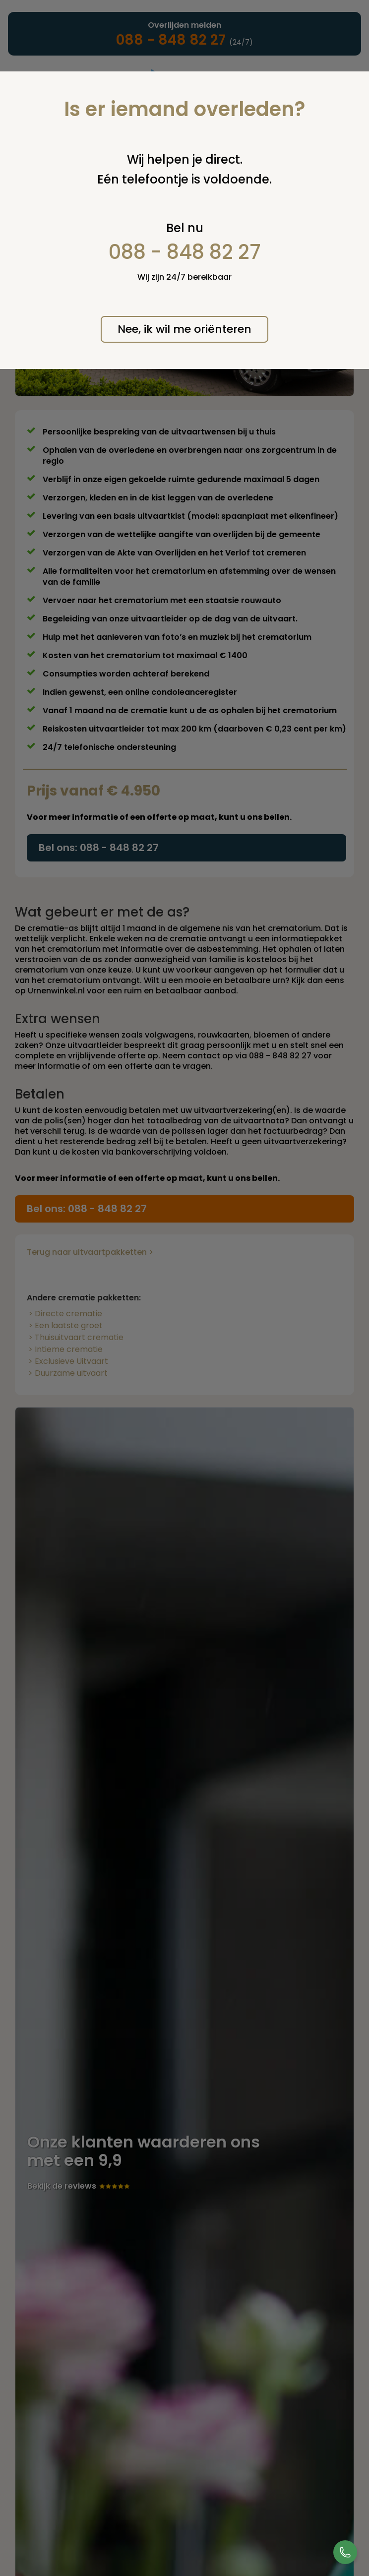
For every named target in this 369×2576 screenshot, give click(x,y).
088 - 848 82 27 (185, 252)
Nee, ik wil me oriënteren (184, 329)
